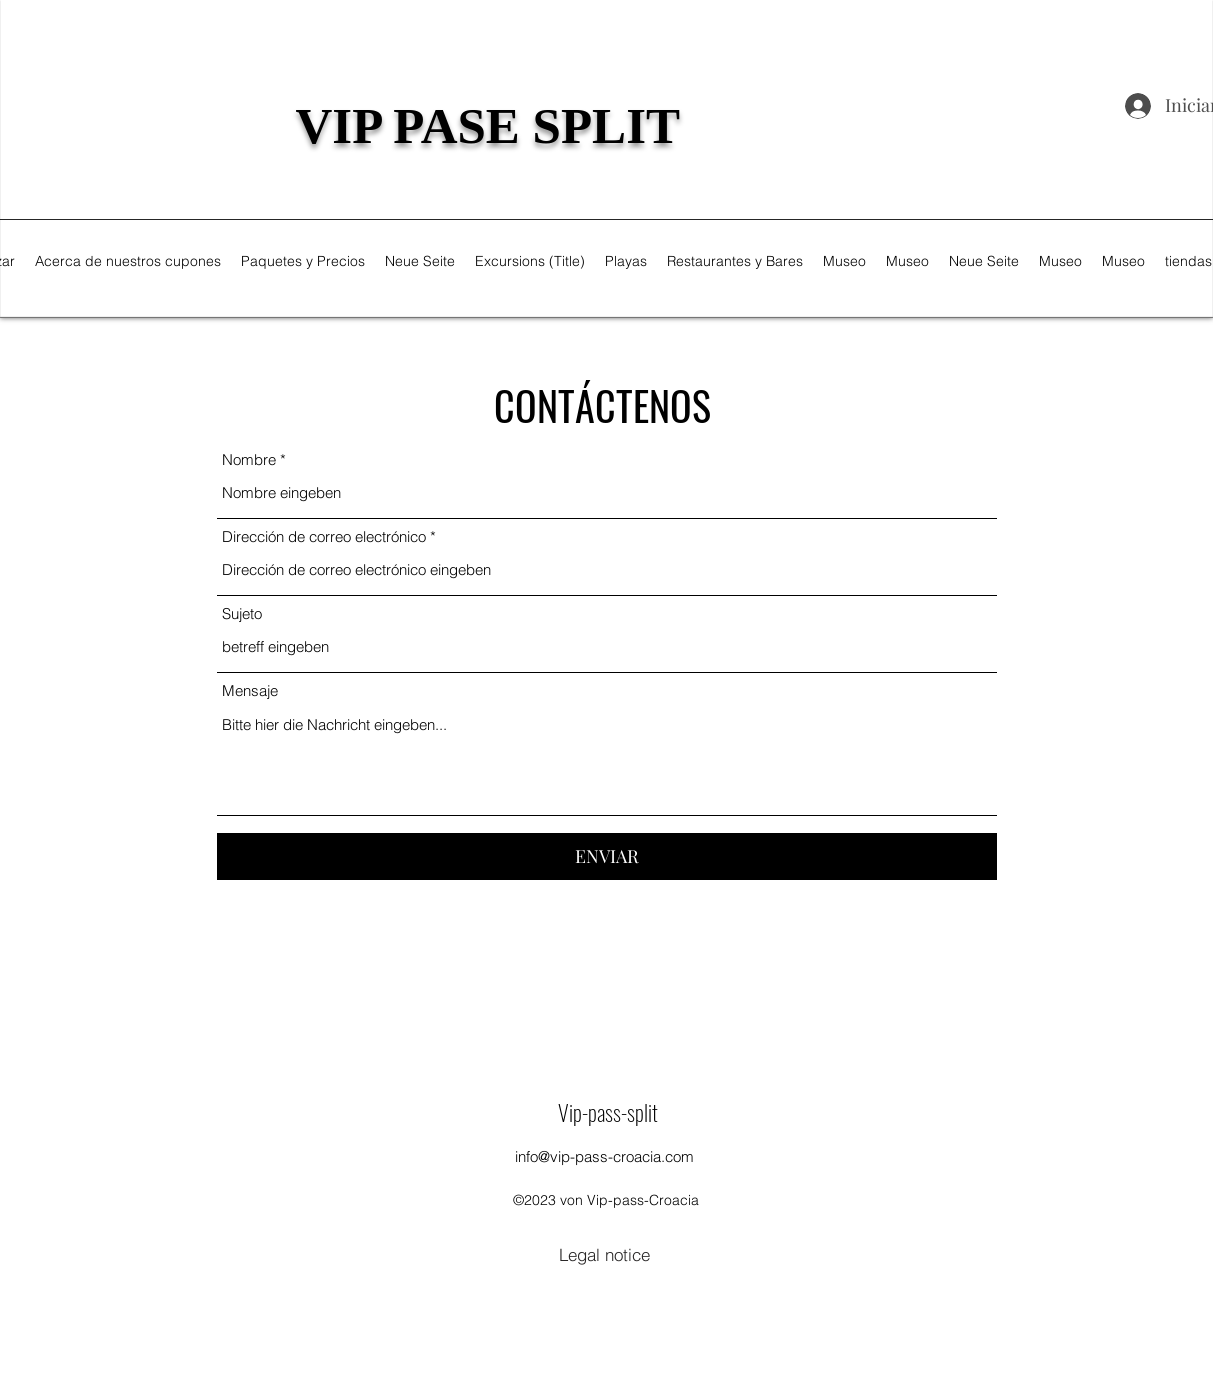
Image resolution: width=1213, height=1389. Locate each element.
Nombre (249, 459)
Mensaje (250, 690)
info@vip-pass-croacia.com (604, 1156)
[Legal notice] (605, 1254)
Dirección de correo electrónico (324, 536)
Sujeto (242, 613)
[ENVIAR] (607, 856)
